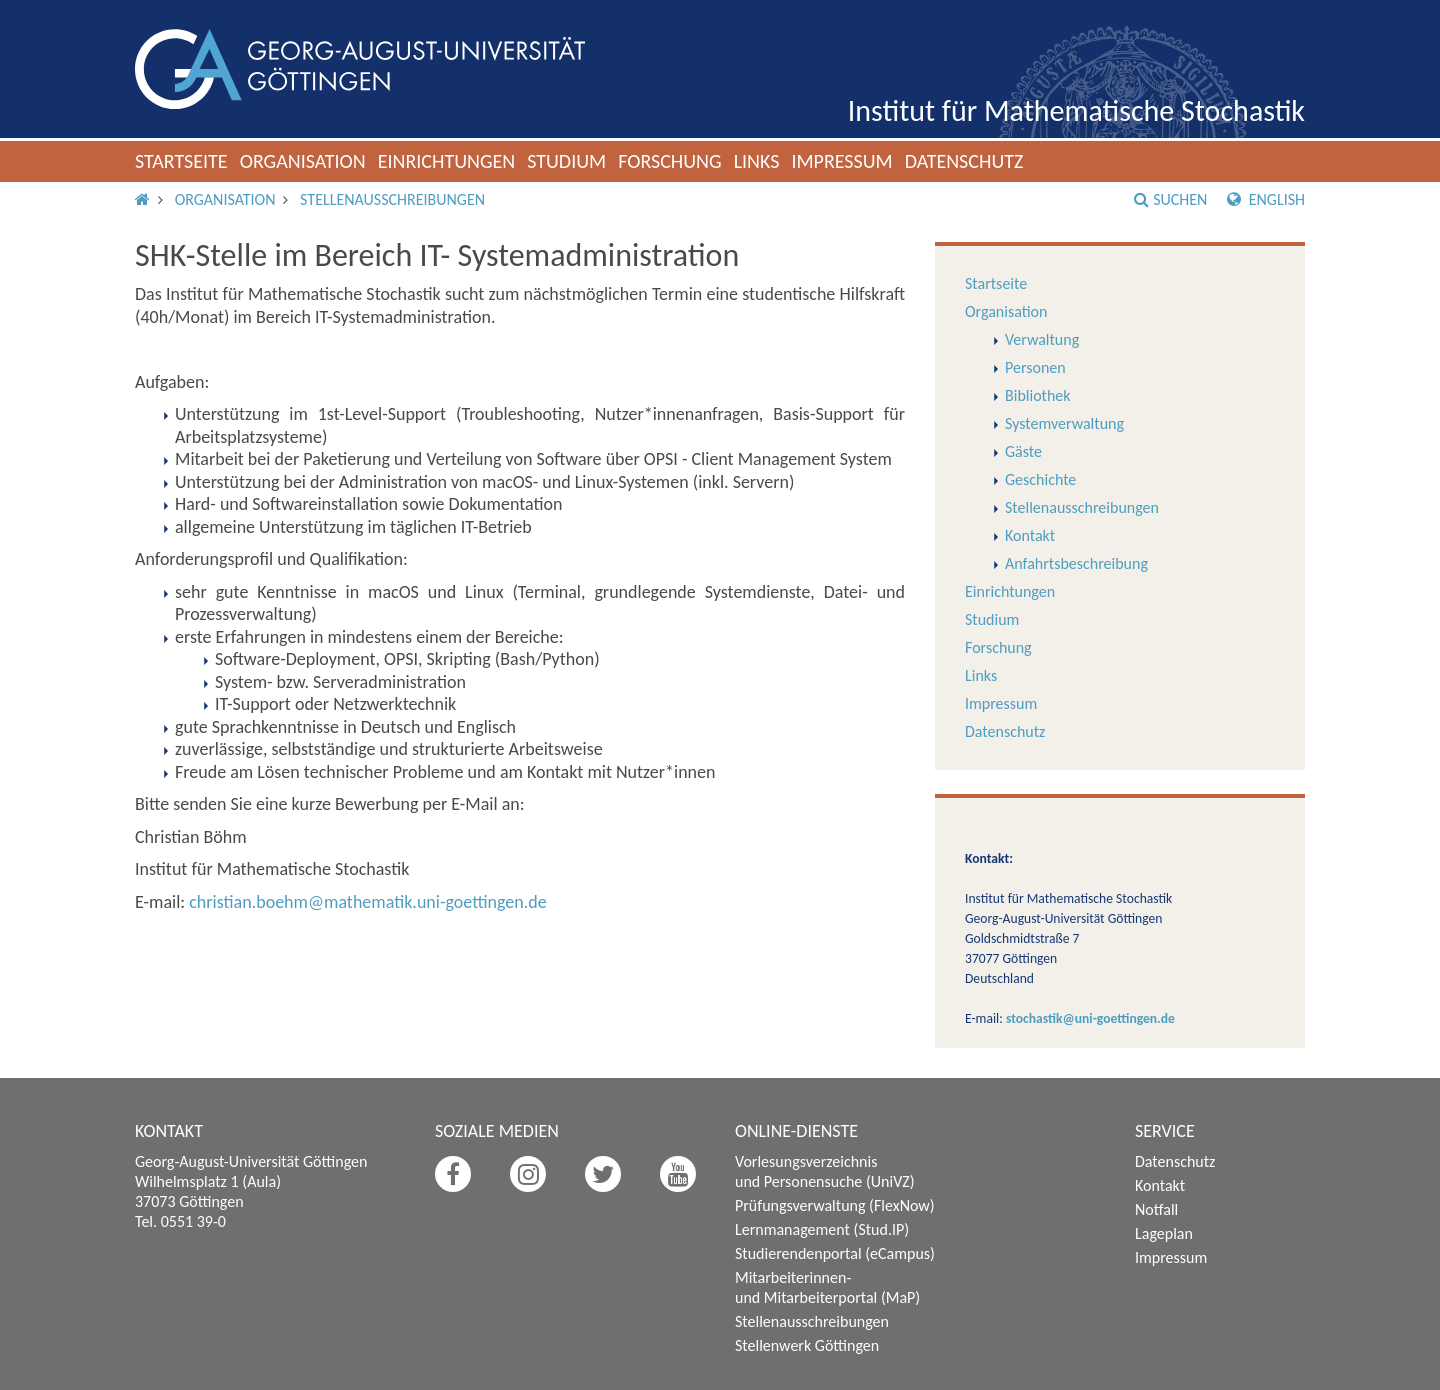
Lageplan (1164, 1233)
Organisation (303, 161)
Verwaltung (1042, 339)
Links (757, 161)
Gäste (1023, 451)
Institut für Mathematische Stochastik (1076, 110)
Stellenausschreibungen (392, 199)
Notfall (1156, 1209)
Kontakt (1030, 535)
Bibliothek (1038, 395)
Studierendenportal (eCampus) (835, 1253)
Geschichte (1040, 479)
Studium (566, 161)
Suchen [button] (1170, 199)
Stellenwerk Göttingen (807, 1345)
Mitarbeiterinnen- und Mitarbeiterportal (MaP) (827, 1287)
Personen (1035, 367)
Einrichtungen (447, 161)
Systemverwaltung (1064, 423)
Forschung (670, 161)
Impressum (841, 161)
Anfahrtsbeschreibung (1076, 563)
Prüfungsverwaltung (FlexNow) (835, 1205)
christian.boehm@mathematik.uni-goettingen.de (367, 902)
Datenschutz (964, 161)
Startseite (181, 161)
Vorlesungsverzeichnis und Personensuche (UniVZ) (825, 1171)
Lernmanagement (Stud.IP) (822, 1229)
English (1266, 199)
